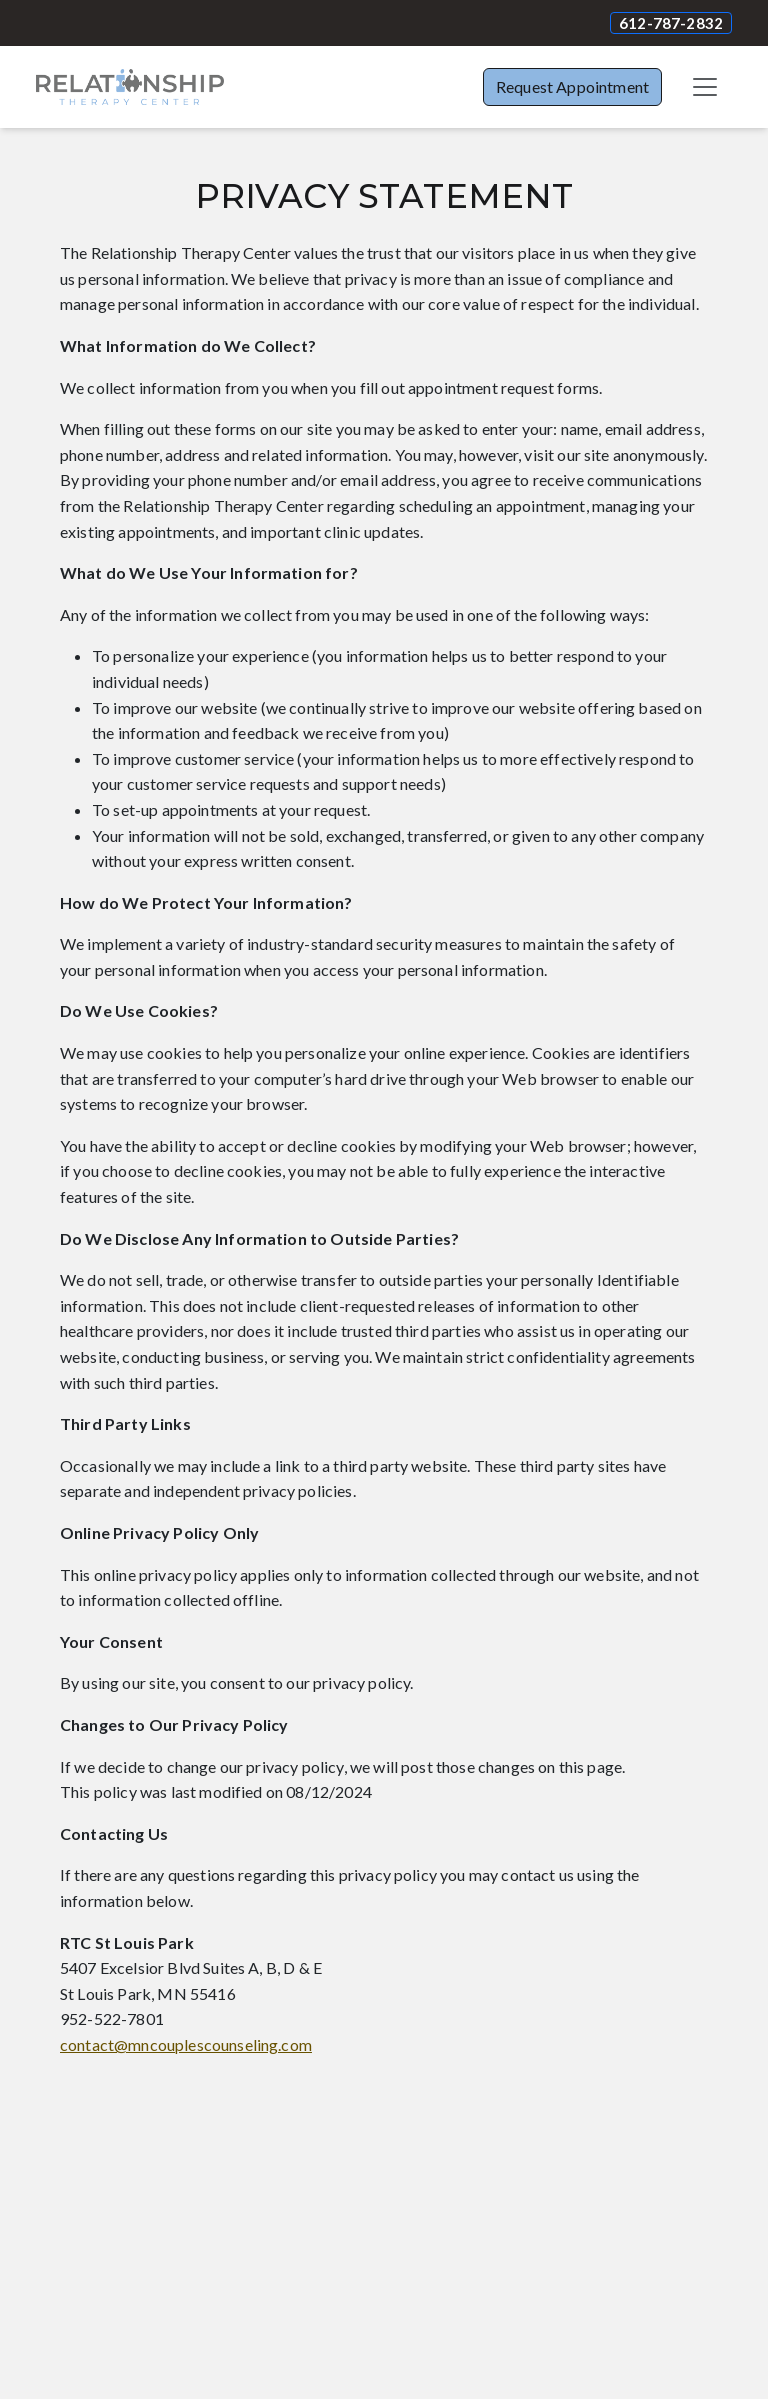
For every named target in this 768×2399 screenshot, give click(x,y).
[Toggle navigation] (705, 87)
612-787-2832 (671, 23)
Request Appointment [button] (572, 86)
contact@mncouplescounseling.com (186, 2044)
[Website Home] (130, 87)
